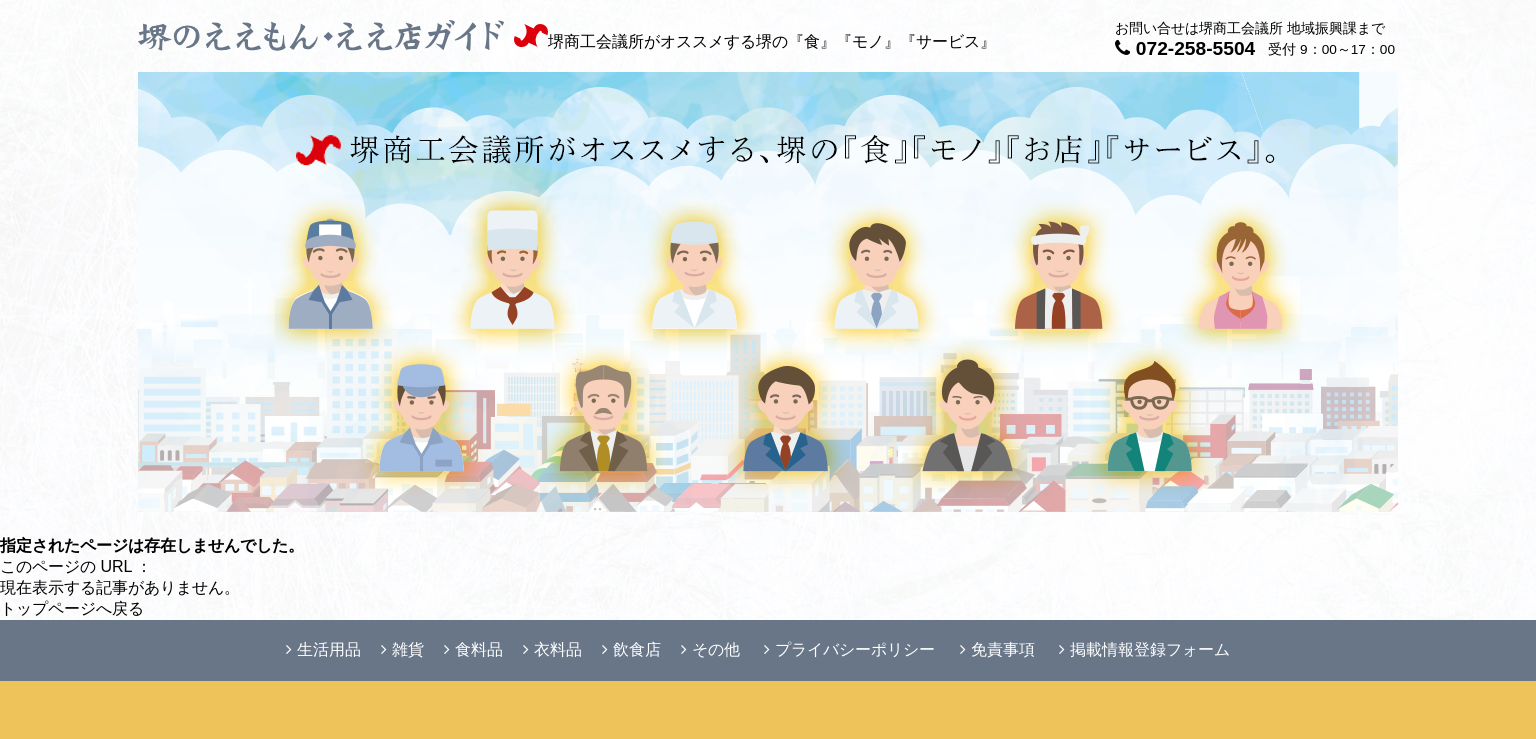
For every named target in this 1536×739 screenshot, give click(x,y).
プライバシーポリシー (849, 649)
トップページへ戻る (72, 608)
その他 (710, 649)
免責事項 (997, 649)
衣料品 (552, 649)
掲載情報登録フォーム (1144, 649)
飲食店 (631, 649)
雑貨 (402, 649)
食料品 (473, 649)
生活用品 (323, 649)
